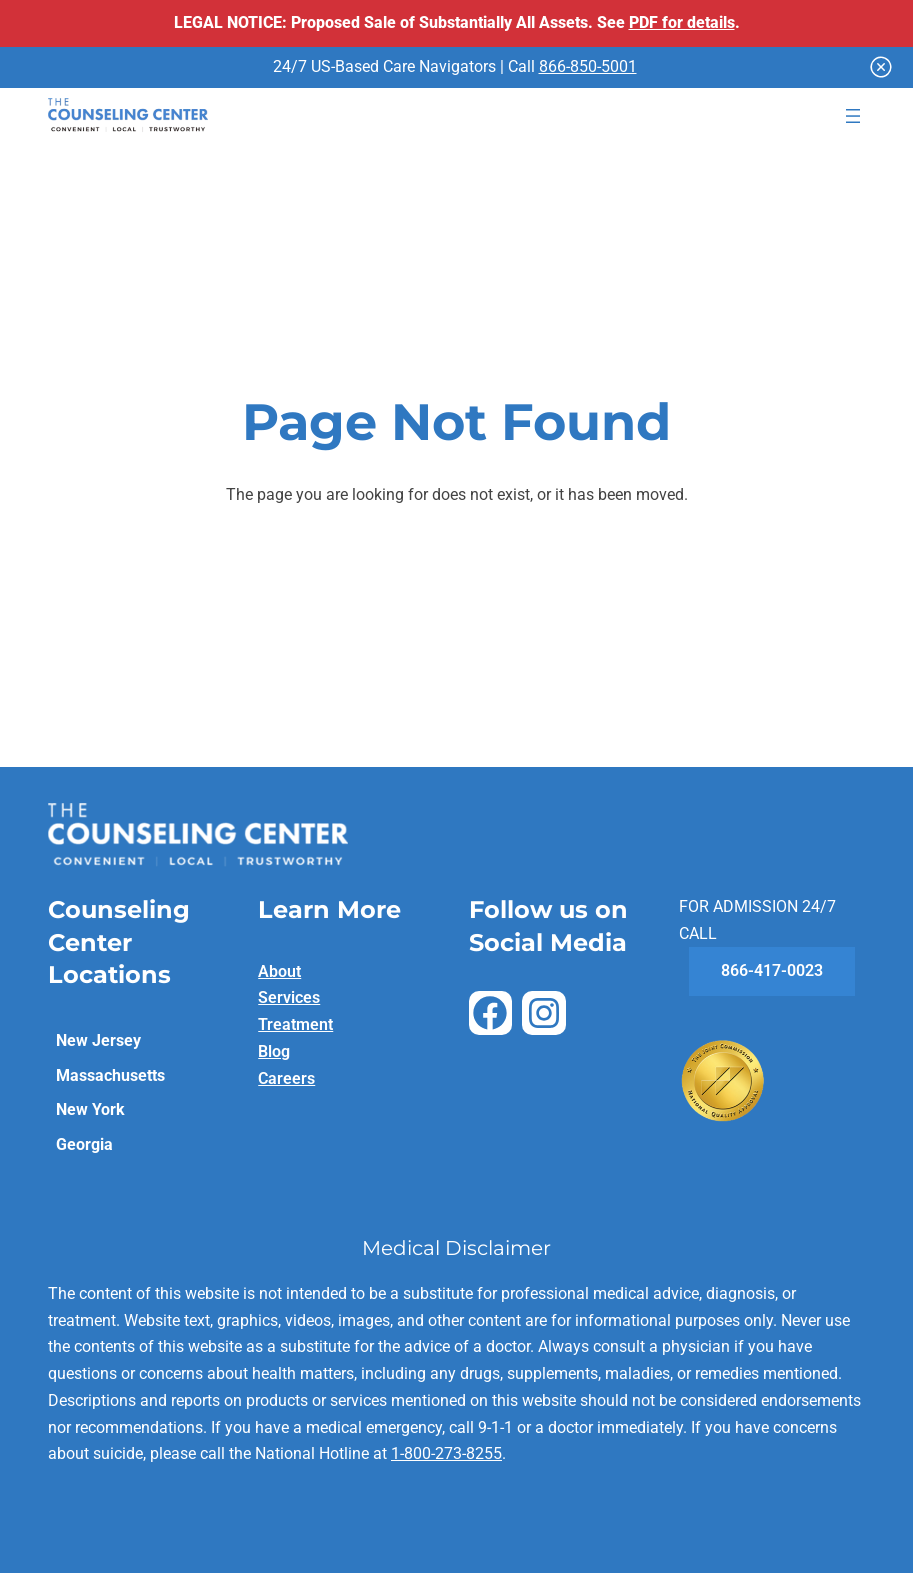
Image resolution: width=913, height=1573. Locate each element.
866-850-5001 (588, 66)
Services (289, 997)
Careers (286, 1078)
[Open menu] (853, 116)
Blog (274, 1051)
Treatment (295, 1024)
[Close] (881, 67)
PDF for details (682, 22)
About (279, 971)
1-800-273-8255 (446, 1453)
